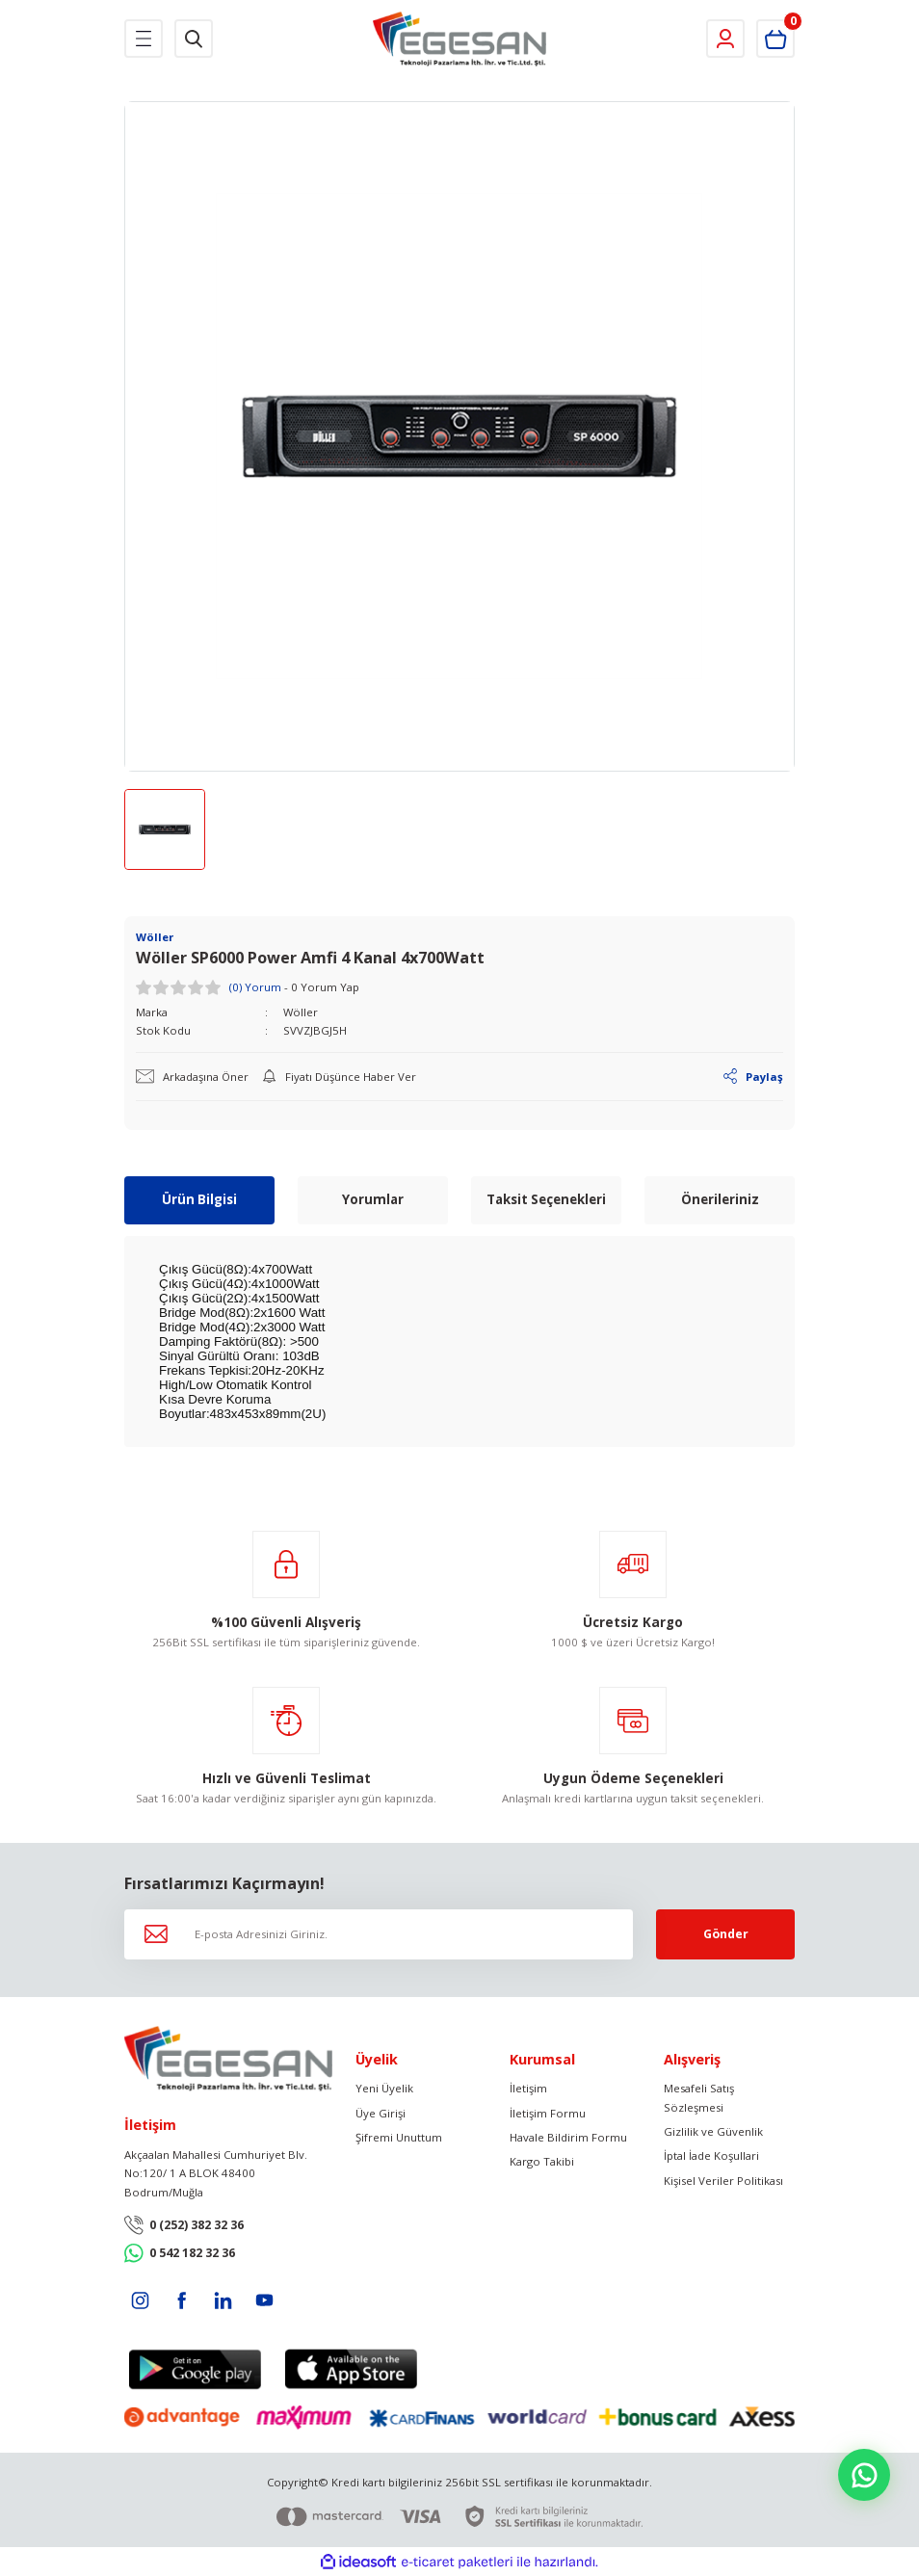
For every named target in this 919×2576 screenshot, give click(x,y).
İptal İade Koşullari (711, 2156)
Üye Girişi (380, 2113)
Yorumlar (373, 1199)
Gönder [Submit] (725, 1934)
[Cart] (775, 38)
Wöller (301, 1012)
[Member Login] (725, 38)
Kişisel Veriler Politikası (723, 2180)
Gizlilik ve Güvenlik (713, 2131)
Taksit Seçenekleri (546, 1199)
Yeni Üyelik (384, 2088)
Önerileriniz (720, 1199)
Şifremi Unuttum (398, 2137)
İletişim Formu (548, 2113)
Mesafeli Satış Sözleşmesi (699, 2097)
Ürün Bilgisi (199, 1199)
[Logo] (460, 39)
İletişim (528, 2088)
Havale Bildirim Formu (568, 2137)
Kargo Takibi (542, 2162)
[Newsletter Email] (378, 1934)
